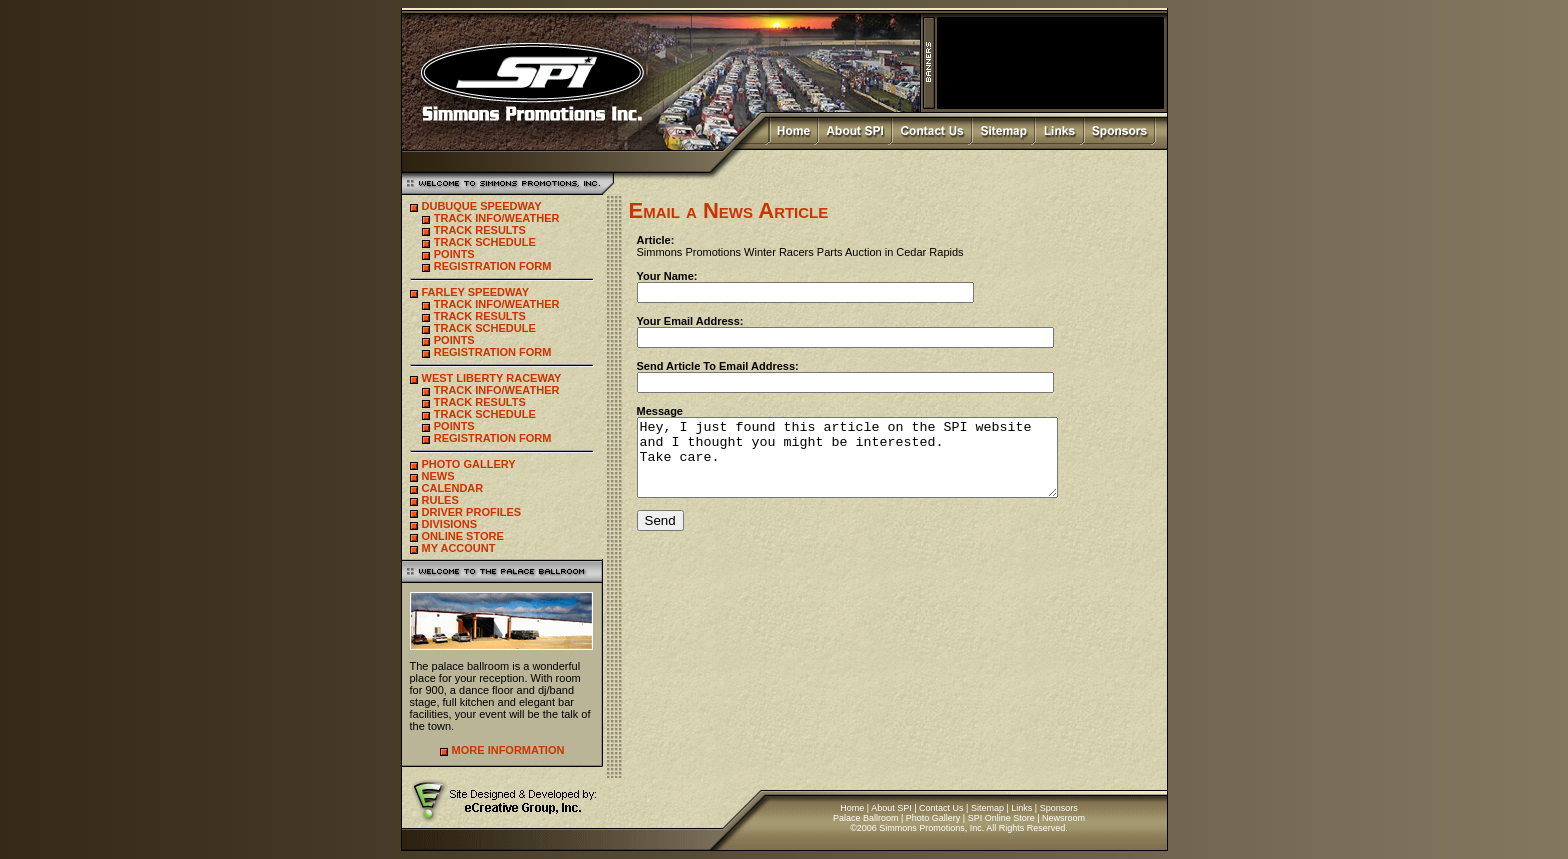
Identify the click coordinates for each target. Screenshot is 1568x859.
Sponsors (1059, 808)
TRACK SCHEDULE (485, 242)
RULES (440, 500)
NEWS (438, 476)
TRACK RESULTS (480, 230)
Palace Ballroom (866, 818)
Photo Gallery (933, 818)
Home (852, 808)
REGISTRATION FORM (493, 266)
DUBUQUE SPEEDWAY (482, 206)
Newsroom (1063, 818)
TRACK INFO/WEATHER (497, 218)
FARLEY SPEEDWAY (476, 292)
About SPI (891, 808)
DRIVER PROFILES (472, 512)
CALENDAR (453, 488)
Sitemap (987, 808)
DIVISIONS (450, 524)
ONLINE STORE (463, 536)
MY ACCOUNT (459, 548)
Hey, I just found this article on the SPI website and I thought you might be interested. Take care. (872, 465)
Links (1021, 808)
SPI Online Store (1001, 818)
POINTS (454, 254)
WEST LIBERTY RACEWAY (492, 378)
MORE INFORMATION (508, 750)
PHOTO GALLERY (469, 464)
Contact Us (941, 808)
